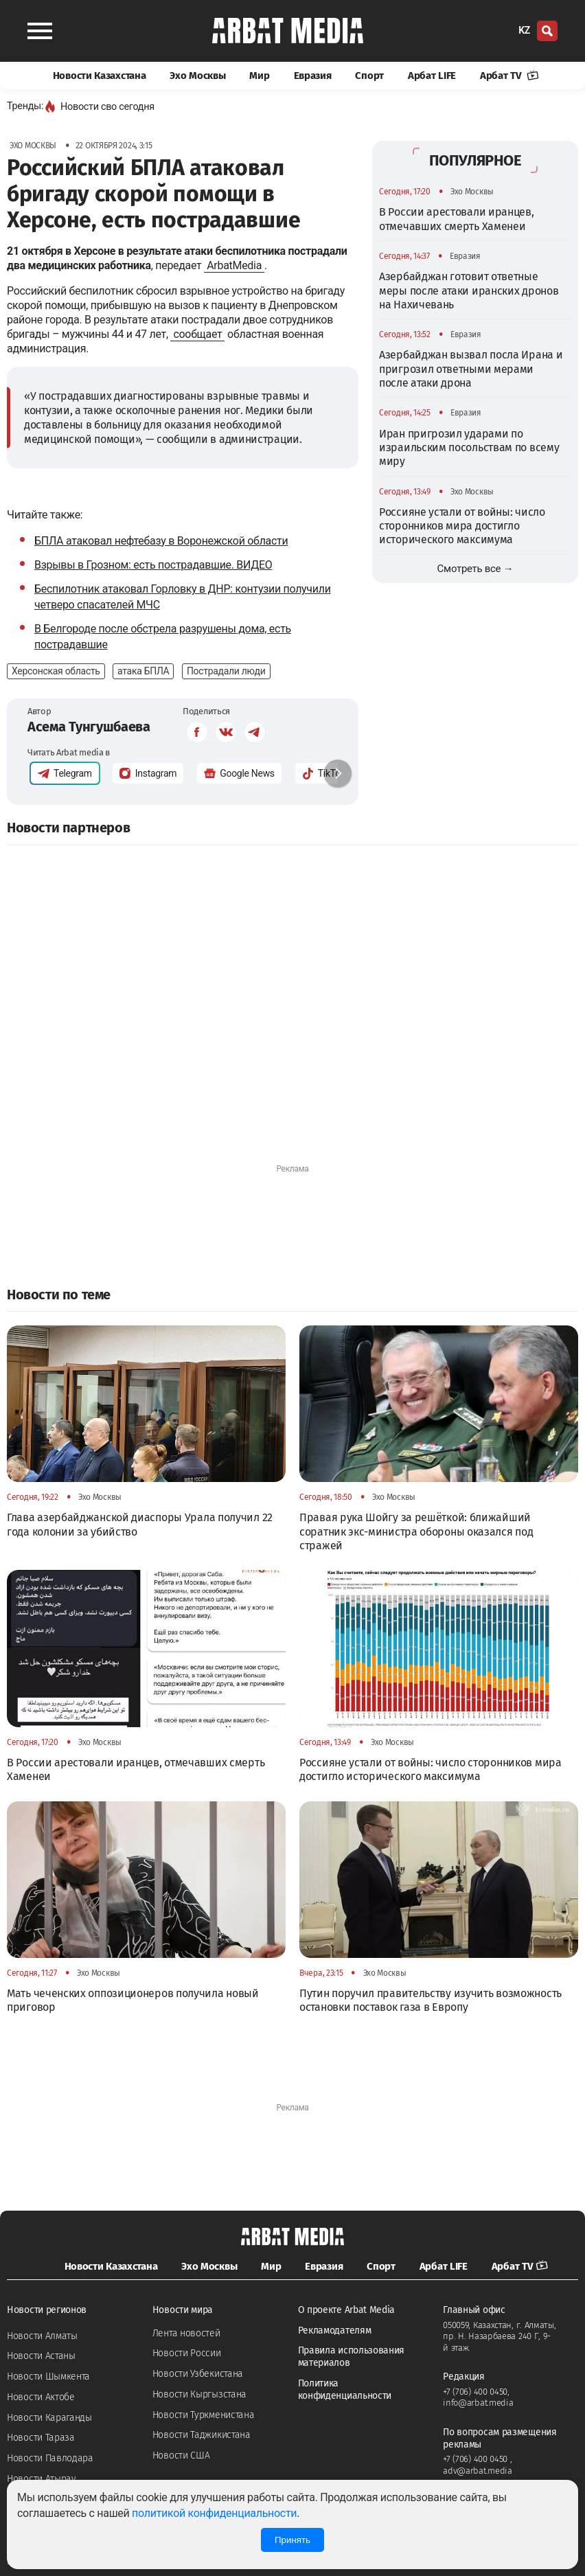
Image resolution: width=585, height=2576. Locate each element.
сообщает (197, 334)
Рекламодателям (334, 2330)
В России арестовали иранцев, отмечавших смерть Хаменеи (456, 218)
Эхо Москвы (197, 75)
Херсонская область (56, 670)
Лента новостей (186, 2333)
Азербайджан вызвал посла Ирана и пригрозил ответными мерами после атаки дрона (470, 368)
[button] (338, 773)
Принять (292, 2540)
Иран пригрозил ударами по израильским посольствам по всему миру (469, 447)
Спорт (369, 75)
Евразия (313, 75)
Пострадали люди (226, 670)
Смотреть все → (475, 568)
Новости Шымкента (48, 2376)
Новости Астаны (41, 2356)
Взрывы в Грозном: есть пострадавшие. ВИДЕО (153, 564)
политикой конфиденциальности (214, 2513)
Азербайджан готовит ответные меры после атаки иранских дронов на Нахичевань (468, 290)
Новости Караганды (49, 2418)
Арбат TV (509, 75)
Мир (259, 75)
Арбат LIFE (432, 75)
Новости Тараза (41, 2437)
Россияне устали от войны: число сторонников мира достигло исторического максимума (462, 526)
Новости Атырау (41, 2479)
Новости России (186, 2353)
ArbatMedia (234, 265)
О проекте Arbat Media (346, 2310)
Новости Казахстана (99, 75)
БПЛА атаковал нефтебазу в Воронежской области (161, 540)
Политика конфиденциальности (345, 2390)
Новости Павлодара (50, 2458)
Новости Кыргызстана (199, 2394)
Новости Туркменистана (203, 2415)
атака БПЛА (143, 670)
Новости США (181, 2455)
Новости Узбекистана (197, 2374)
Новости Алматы (42, 2336)
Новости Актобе (41, 2397)
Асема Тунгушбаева (88, 726)
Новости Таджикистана (201, 2435)
